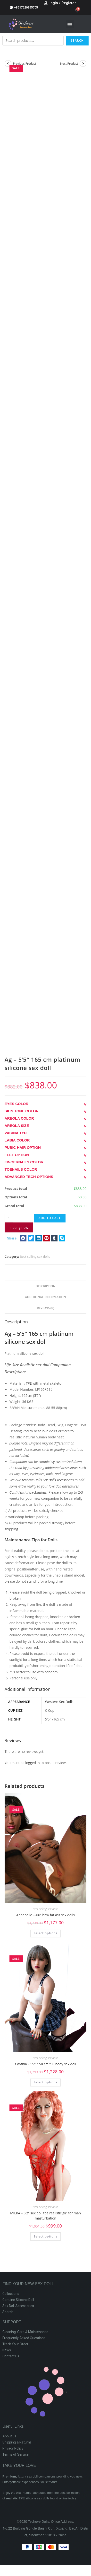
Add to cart (50, 1218)
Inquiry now (18, 1227)
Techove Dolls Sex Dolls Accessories (48, 1480)
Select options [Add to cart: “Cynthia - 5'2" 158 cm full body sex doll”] (45, 2082)
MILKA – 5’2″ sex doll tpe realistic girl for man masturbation (45, 2215)
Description (46, 1286)
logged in (32, 1762)
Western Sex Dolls (59, 1701)
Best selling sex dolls (35, 1256)
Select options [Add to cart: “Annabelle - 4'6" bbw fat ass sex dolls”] (45, 1933)
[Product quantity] (9, 1218)
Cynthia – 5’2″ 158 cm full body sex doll (45, 2064)
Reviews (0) (45, 1308)
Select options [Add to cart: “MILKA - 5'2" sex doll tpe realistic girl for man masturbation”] (45, 2236)
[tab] (46, 1286)
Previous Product (24, 64)
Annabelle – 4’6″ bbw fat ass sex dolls (45, 1915)
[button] (70, 24)
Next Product (69, 64)
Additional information (45, 1297)
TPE (29, 1383)
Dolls (53, 1539)
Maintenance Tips (22, 1539)
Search (77, 40)
